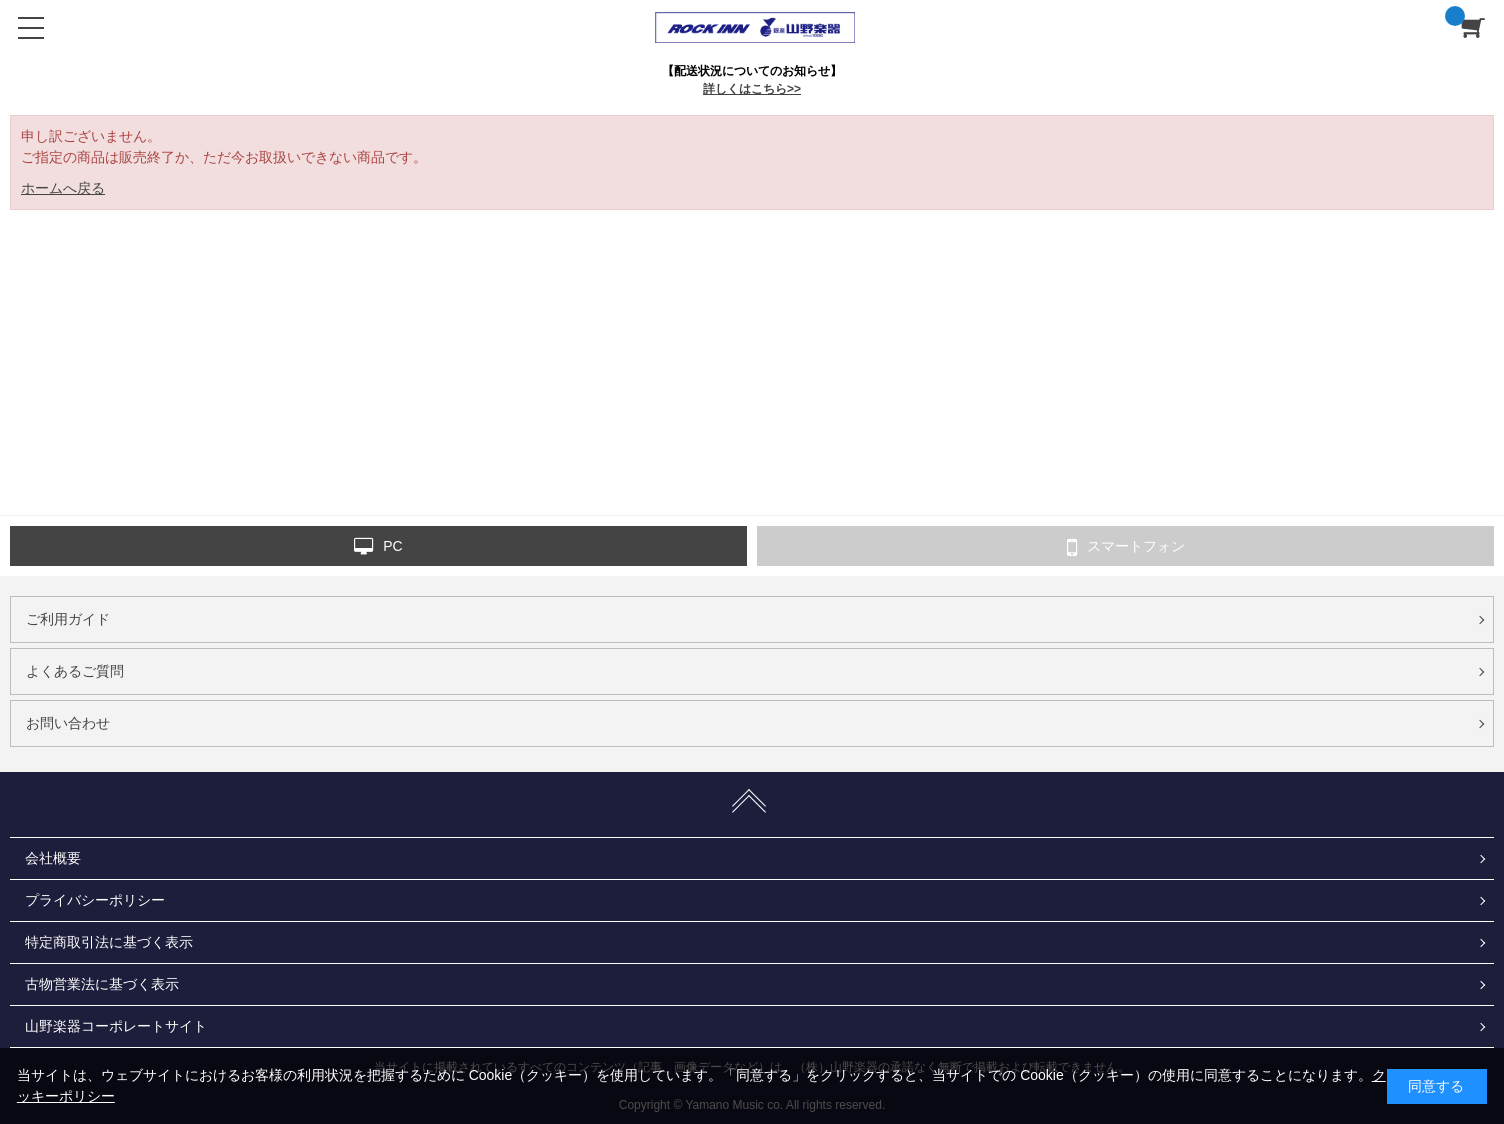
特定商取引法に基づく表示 (109, 942)
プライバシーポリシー (95, 900)
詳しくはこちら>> (752, 89)
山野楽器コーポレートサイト (116, 1026)
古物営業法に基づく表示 (102, 984)
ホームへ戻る (63, 188)
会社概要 (53, 858)
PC (378, 547)
